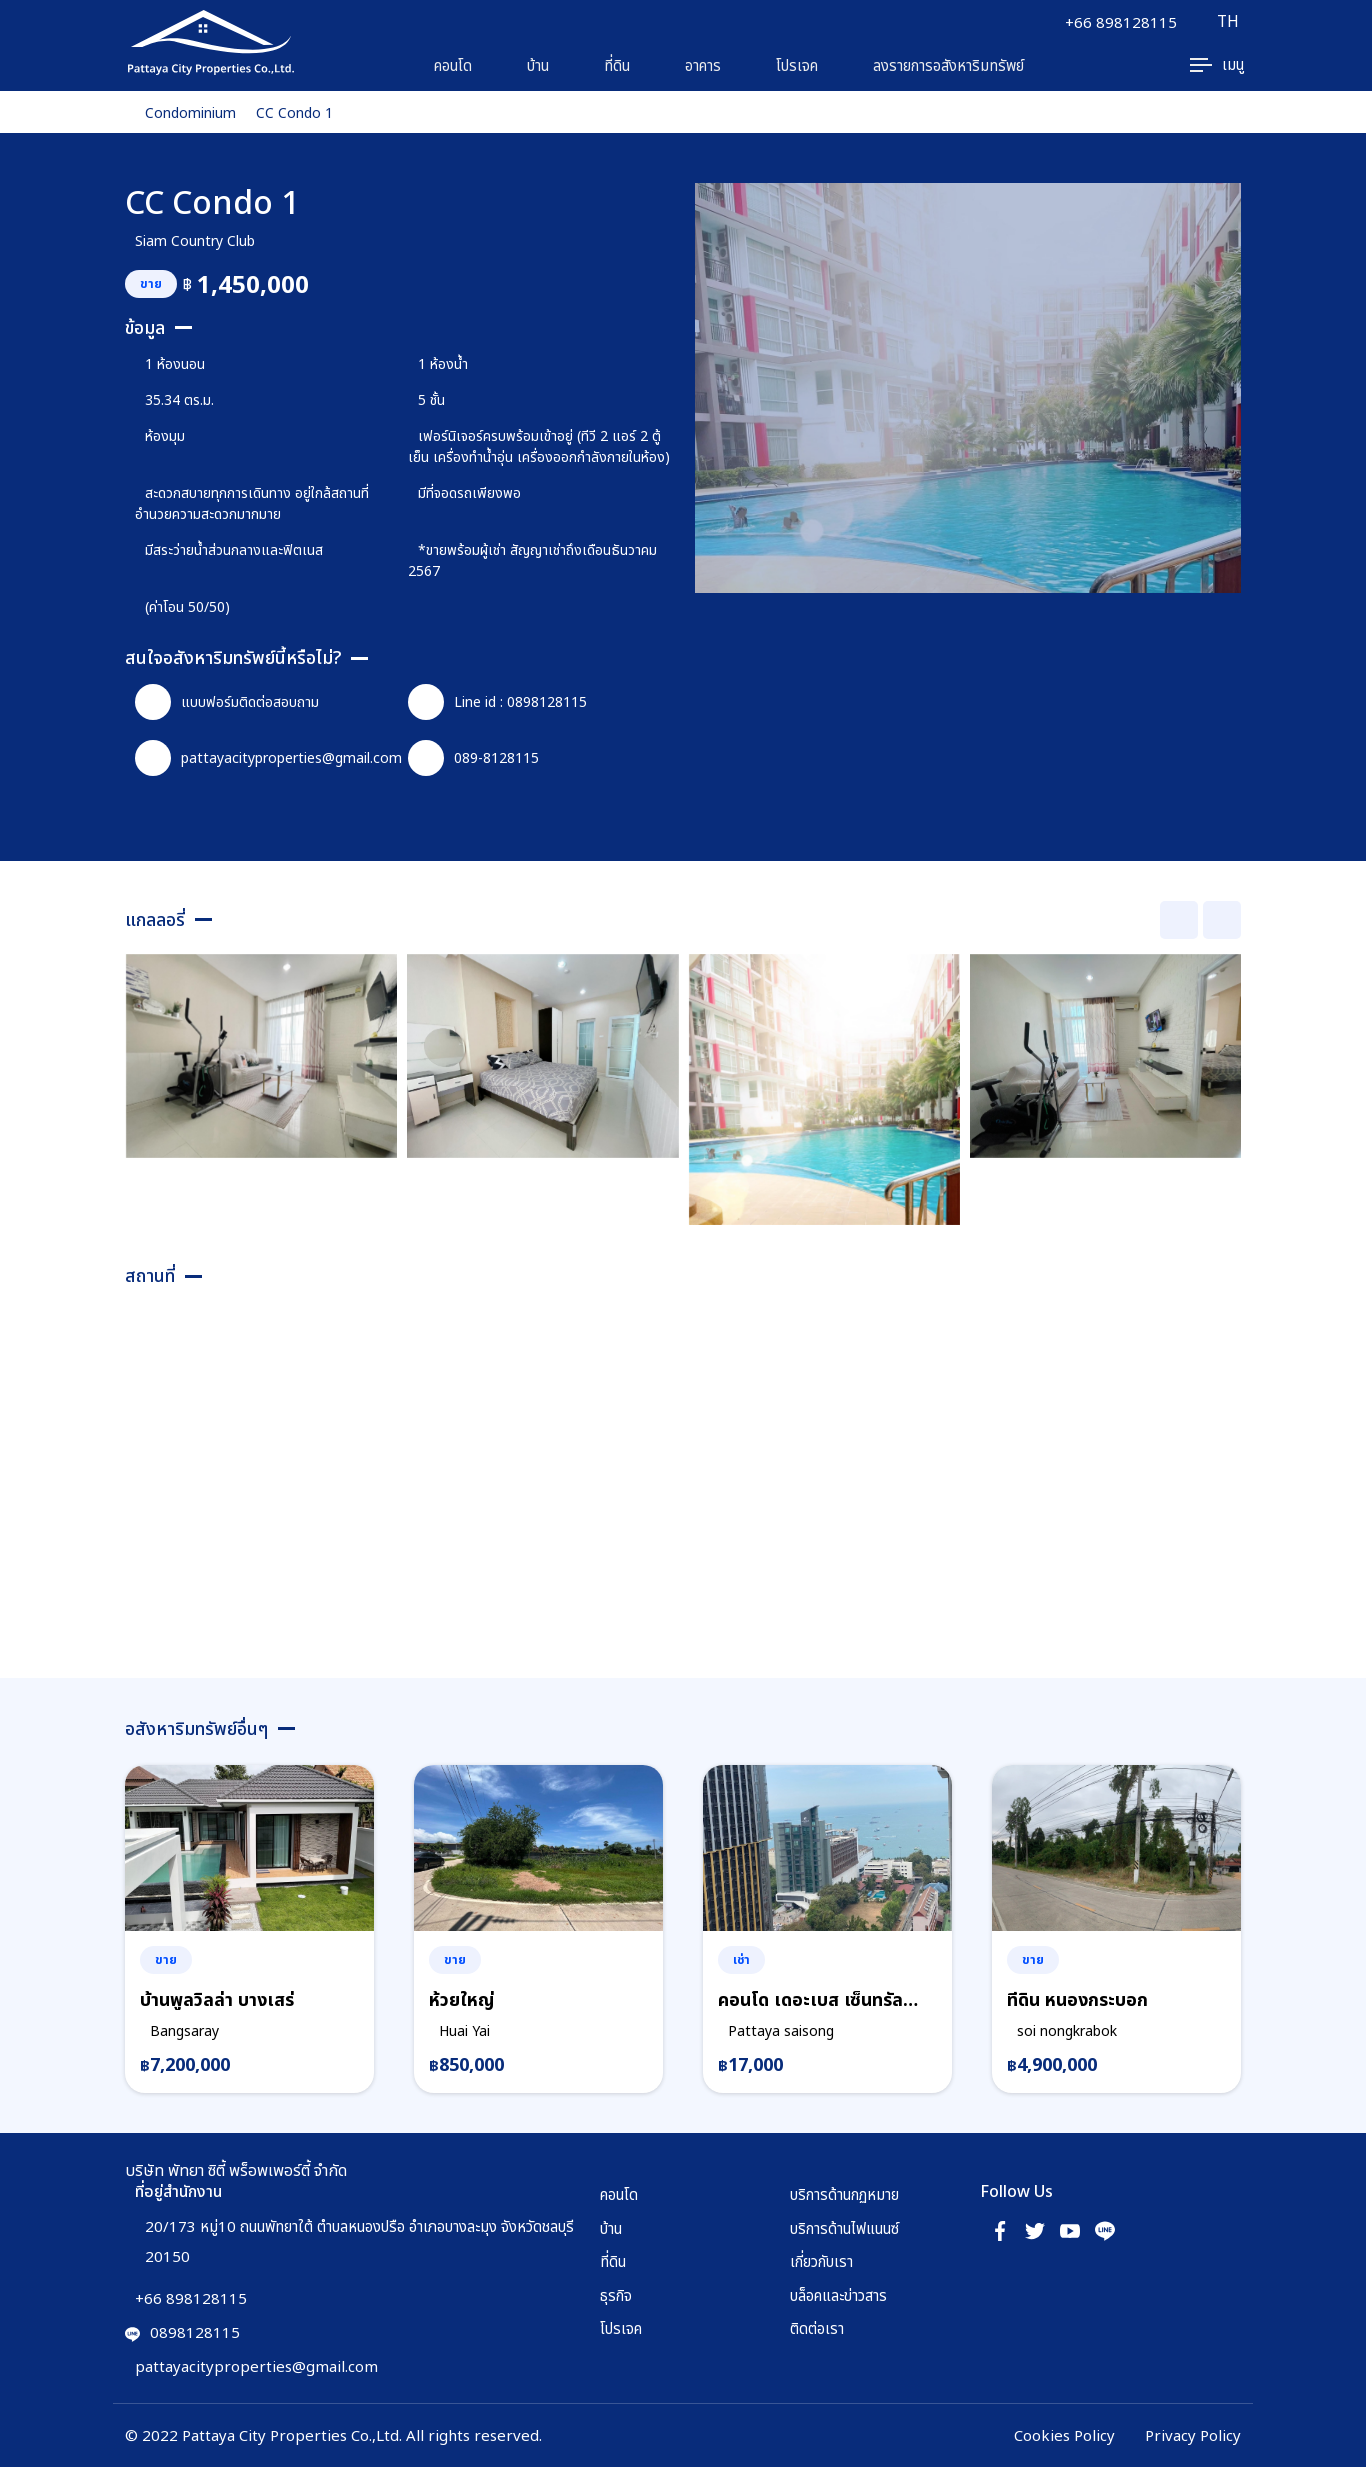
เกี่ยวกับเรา (821, 2261)
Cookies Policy (1064, 2435)
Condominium (190, 112)
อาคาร (703, 65)
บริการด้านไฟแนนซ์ (844, 2228)
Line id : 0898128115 (497, 702)
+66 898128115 (1120, 22)
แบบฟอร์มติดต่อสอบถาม (227, 702)
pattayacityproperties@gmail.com (268, 758)
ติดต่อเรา (817, 2328)
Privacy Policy (1193, 2435)
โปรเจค (797, 65)
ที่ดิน (617, 65)
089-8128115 (473, 758)
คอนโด (453, 65)
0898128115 (182, 2332)
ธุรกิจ (616, 2295)
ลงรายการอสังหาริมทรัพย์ (948, 65)
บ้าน (538, 65)
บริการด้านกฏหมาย (844, 2194)
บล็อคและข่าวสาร (838, 2295)
